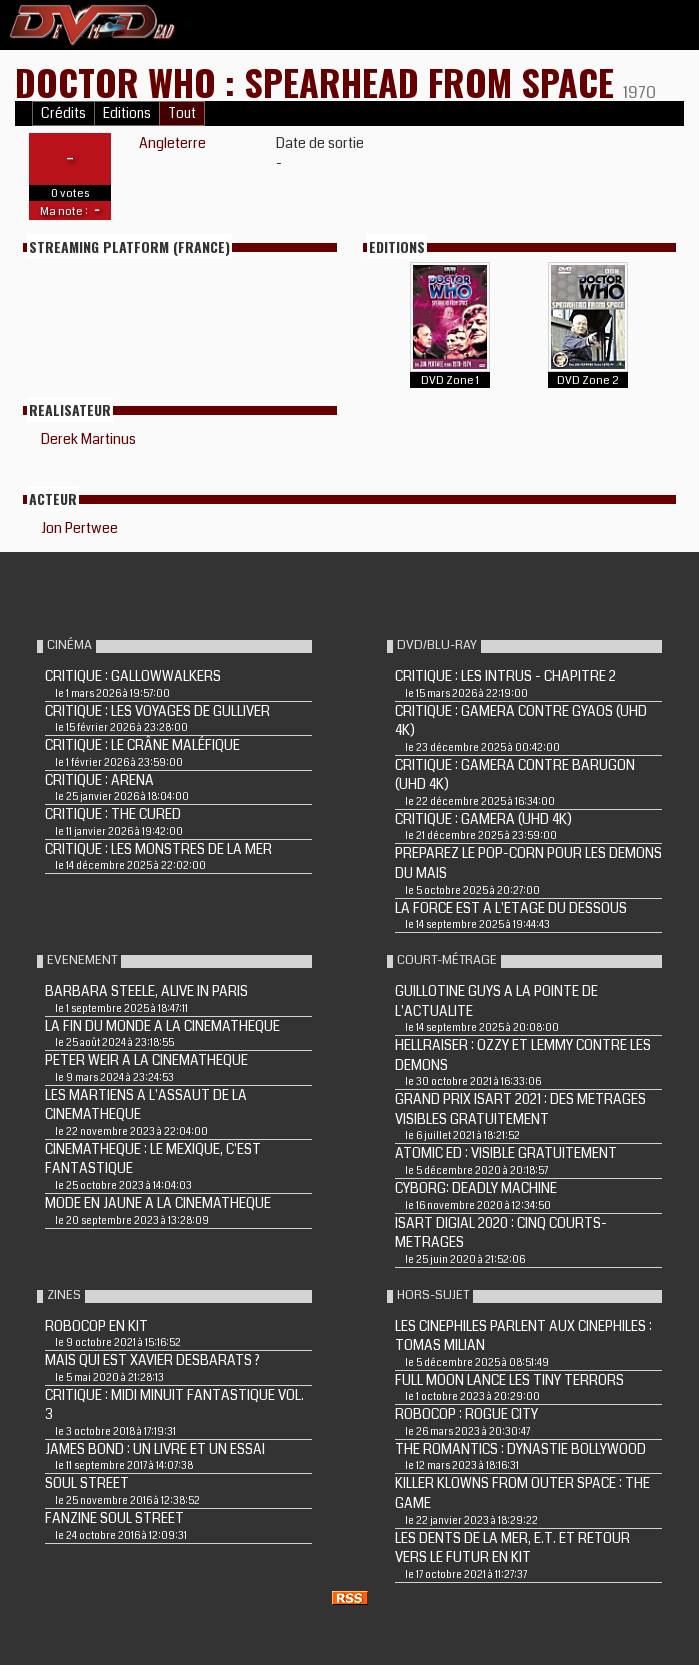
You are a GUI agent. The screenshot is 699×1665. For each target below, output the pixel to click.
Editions (127, 113)
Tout (182, 113)
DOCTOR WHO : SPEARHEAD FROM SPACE (319, 81)
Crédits (63, 113)
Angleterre (172, 143)
